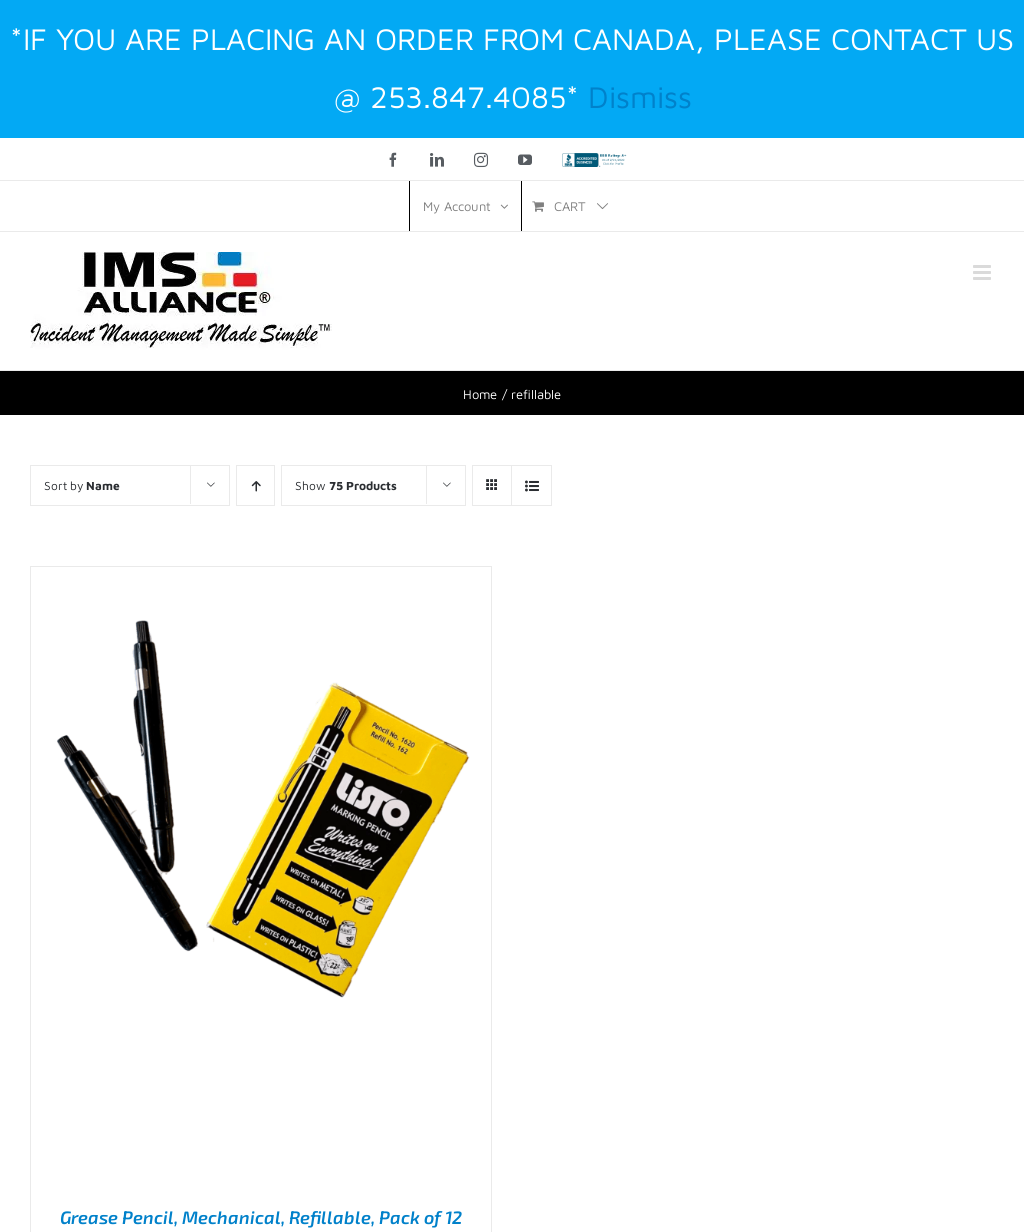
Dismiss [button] (640, 96)
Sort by (82, 485)
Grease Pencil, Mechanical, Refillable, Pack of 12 (261, 1217)
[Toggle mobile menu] (983, 272)
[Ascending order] (255, 485)
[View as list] (531, 485)
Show (346, 485)
